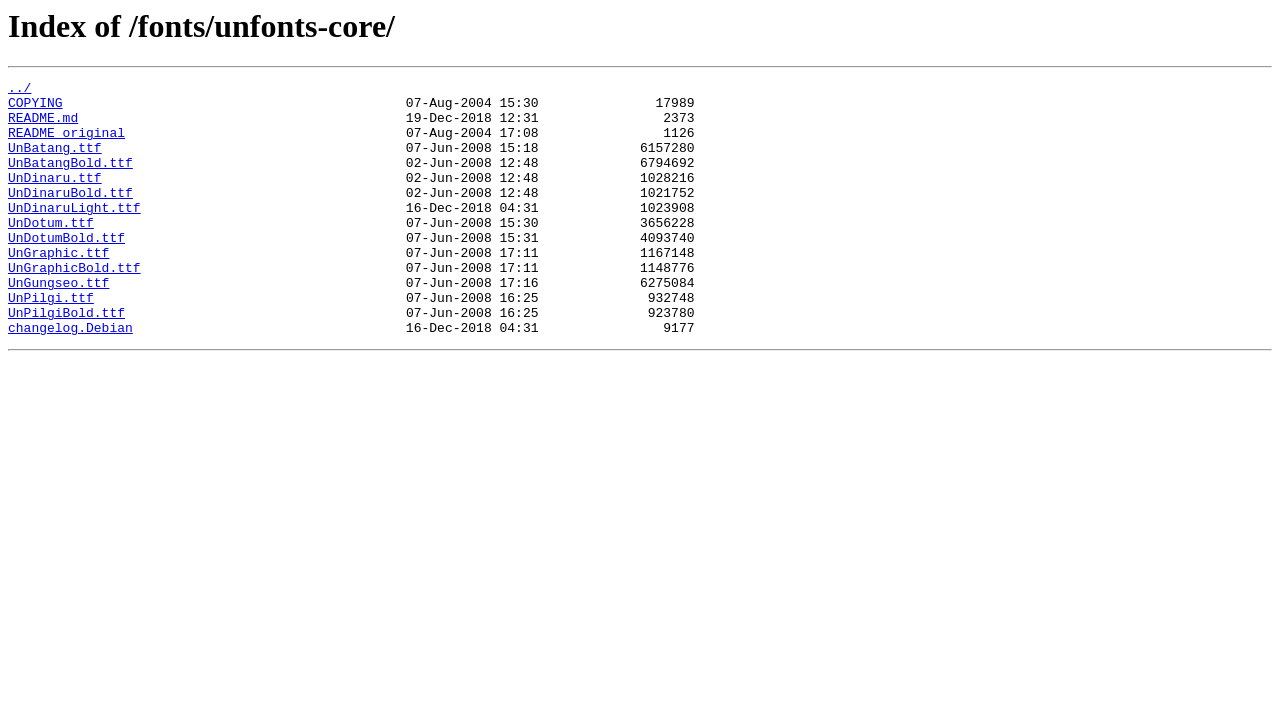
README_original (66, 144)
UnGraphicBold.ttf (74, 306)
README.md (43, 126)
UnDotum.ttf (51, 252)
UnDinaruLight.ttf (74, 234)
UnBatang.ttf (55, 162)
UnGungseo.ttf (58, 324)
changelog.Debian (70, 378)
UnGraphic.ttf (58, 288)
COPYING (35, 108)
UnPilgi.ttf (51, 342)
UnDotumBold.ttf (66, 270)
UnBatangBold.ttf (70, 180)
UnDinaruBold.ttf (70, 216)
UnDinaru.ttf (55, 198)
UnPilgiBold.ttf (66, 360)
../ (19, 90)
